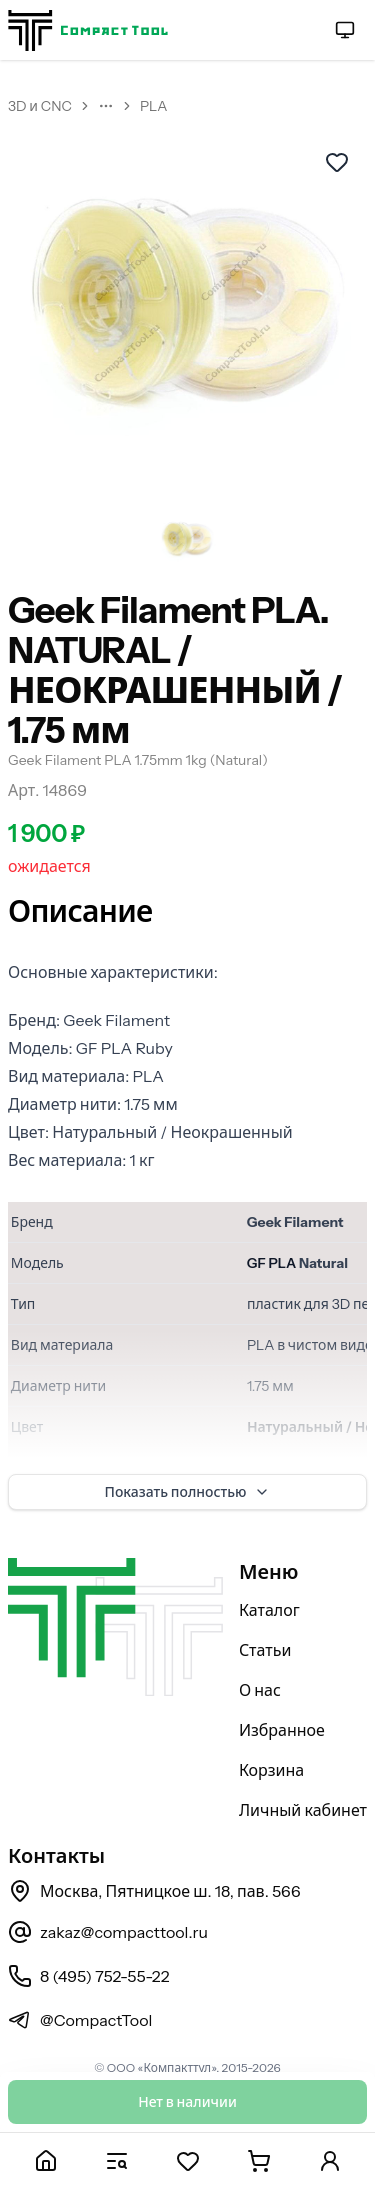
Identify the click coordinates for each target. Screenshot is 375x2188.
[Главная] (45, 2160)
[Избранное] (187, 2160)
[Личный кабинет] (329, 2160)
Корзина (271, 1770)
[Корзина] (258, 2160)
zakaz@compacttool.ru (108, 1932)
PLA (153, 106)
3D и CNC (40, 106)
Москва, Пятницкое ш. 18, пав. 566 (154, 1891)
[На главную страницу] (88, 30)
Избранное (282, 1730)
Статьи (265, 1650)
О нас (260, 1690)
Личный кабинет (303, 1810)
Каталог (269, 1610)
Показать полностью (188, 1492)
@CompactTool (80, 2020)
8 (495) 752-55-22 (88, 1976)
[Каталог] (116, 2160)
